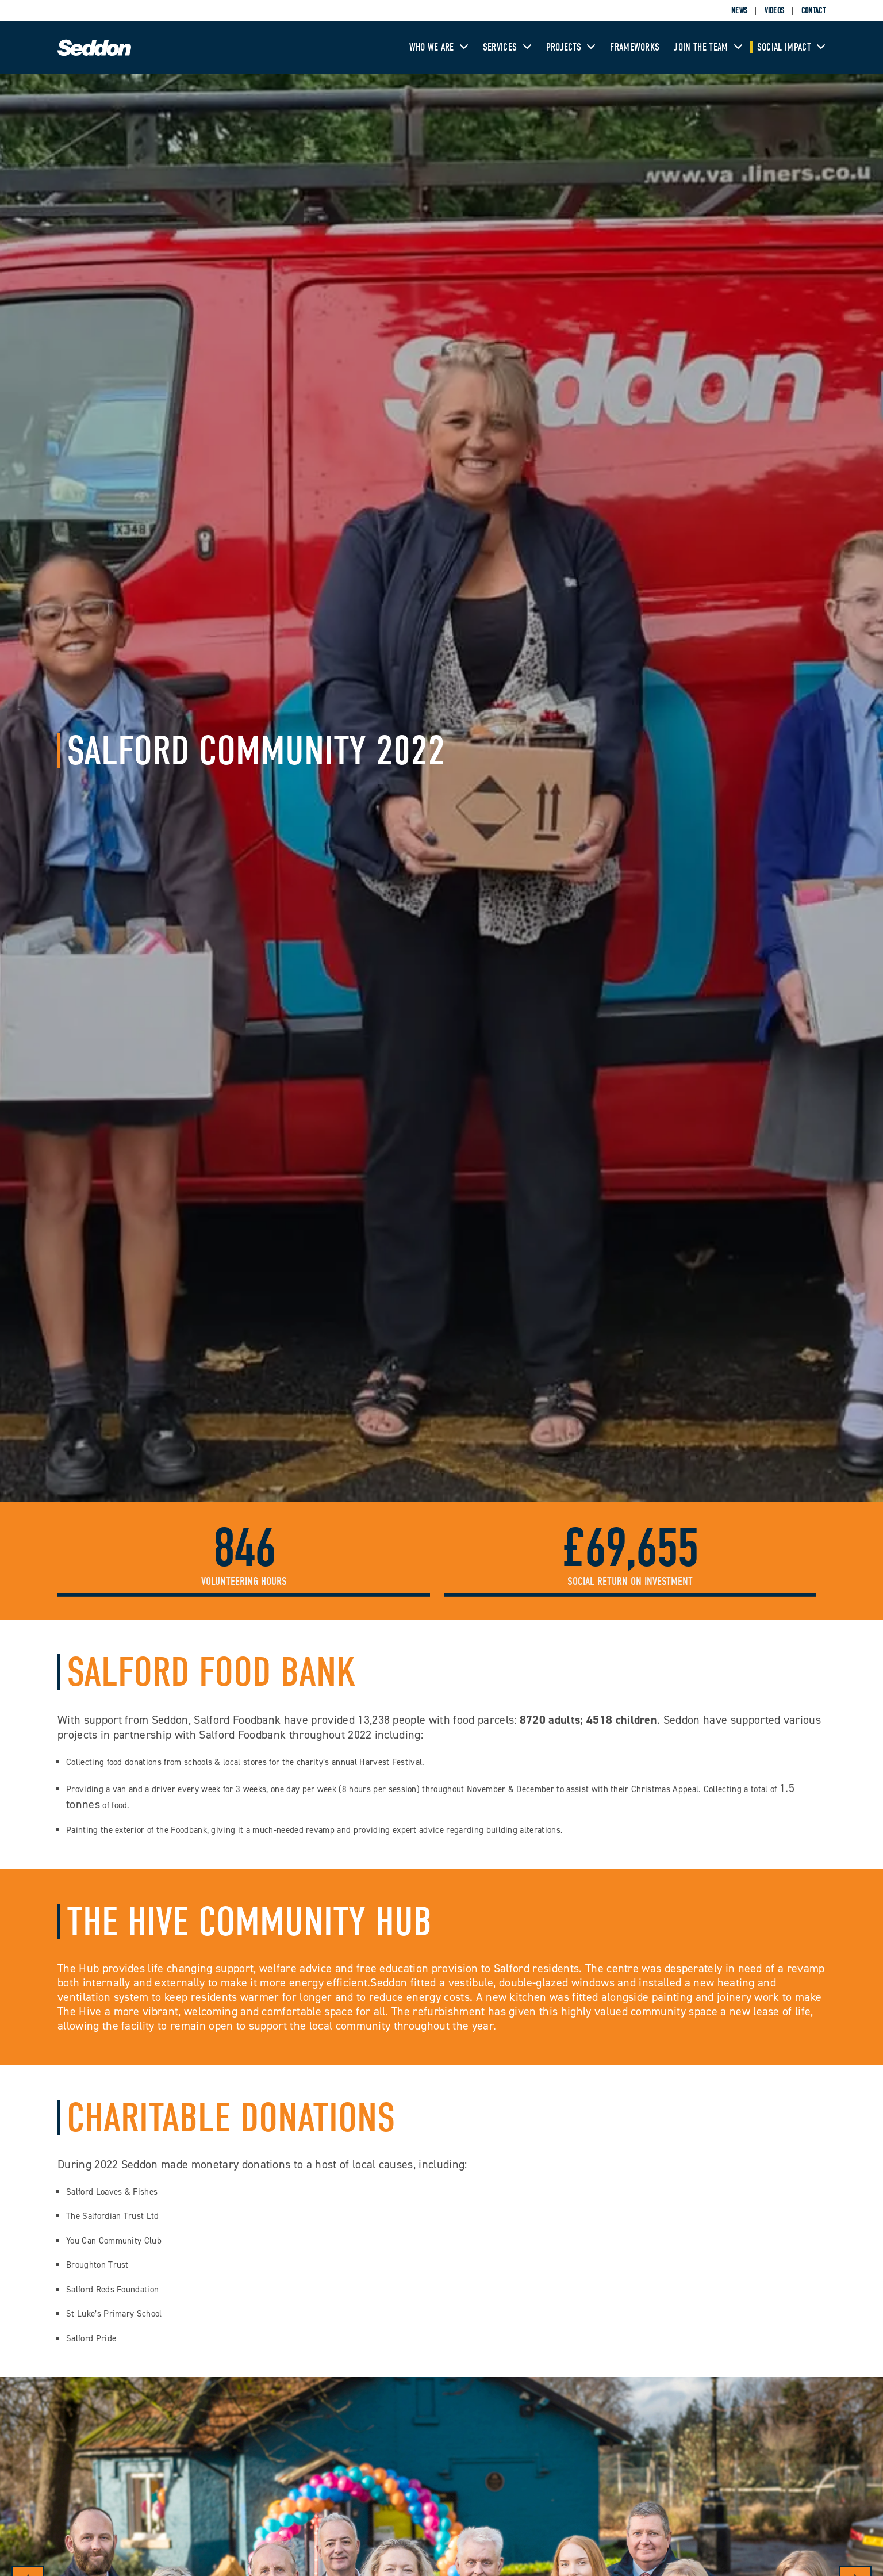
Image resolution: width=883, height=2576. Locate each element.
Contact (813, 11)
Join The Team (708, 47)
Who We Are (439, 47)
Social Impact (791, 47)
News (739, 11)
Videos (775, 11)
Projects (571, 47)
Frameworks (634, 47)
